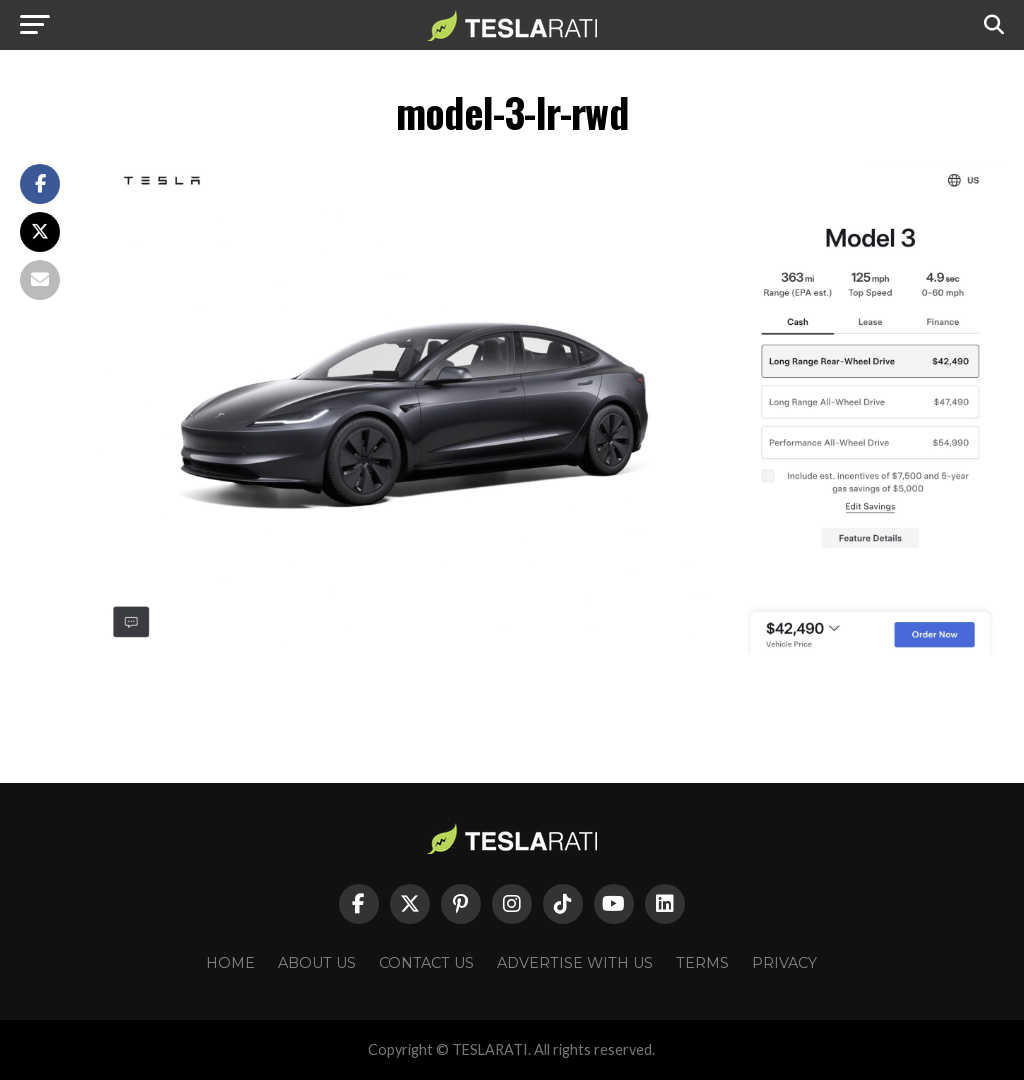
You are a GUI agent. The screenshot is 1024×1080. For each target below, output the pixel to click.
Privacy (784, 963)
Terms (702, 963)
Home (230, 963)
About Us (317, 963)
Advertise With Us (575, 963)
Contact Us (426, 963)
